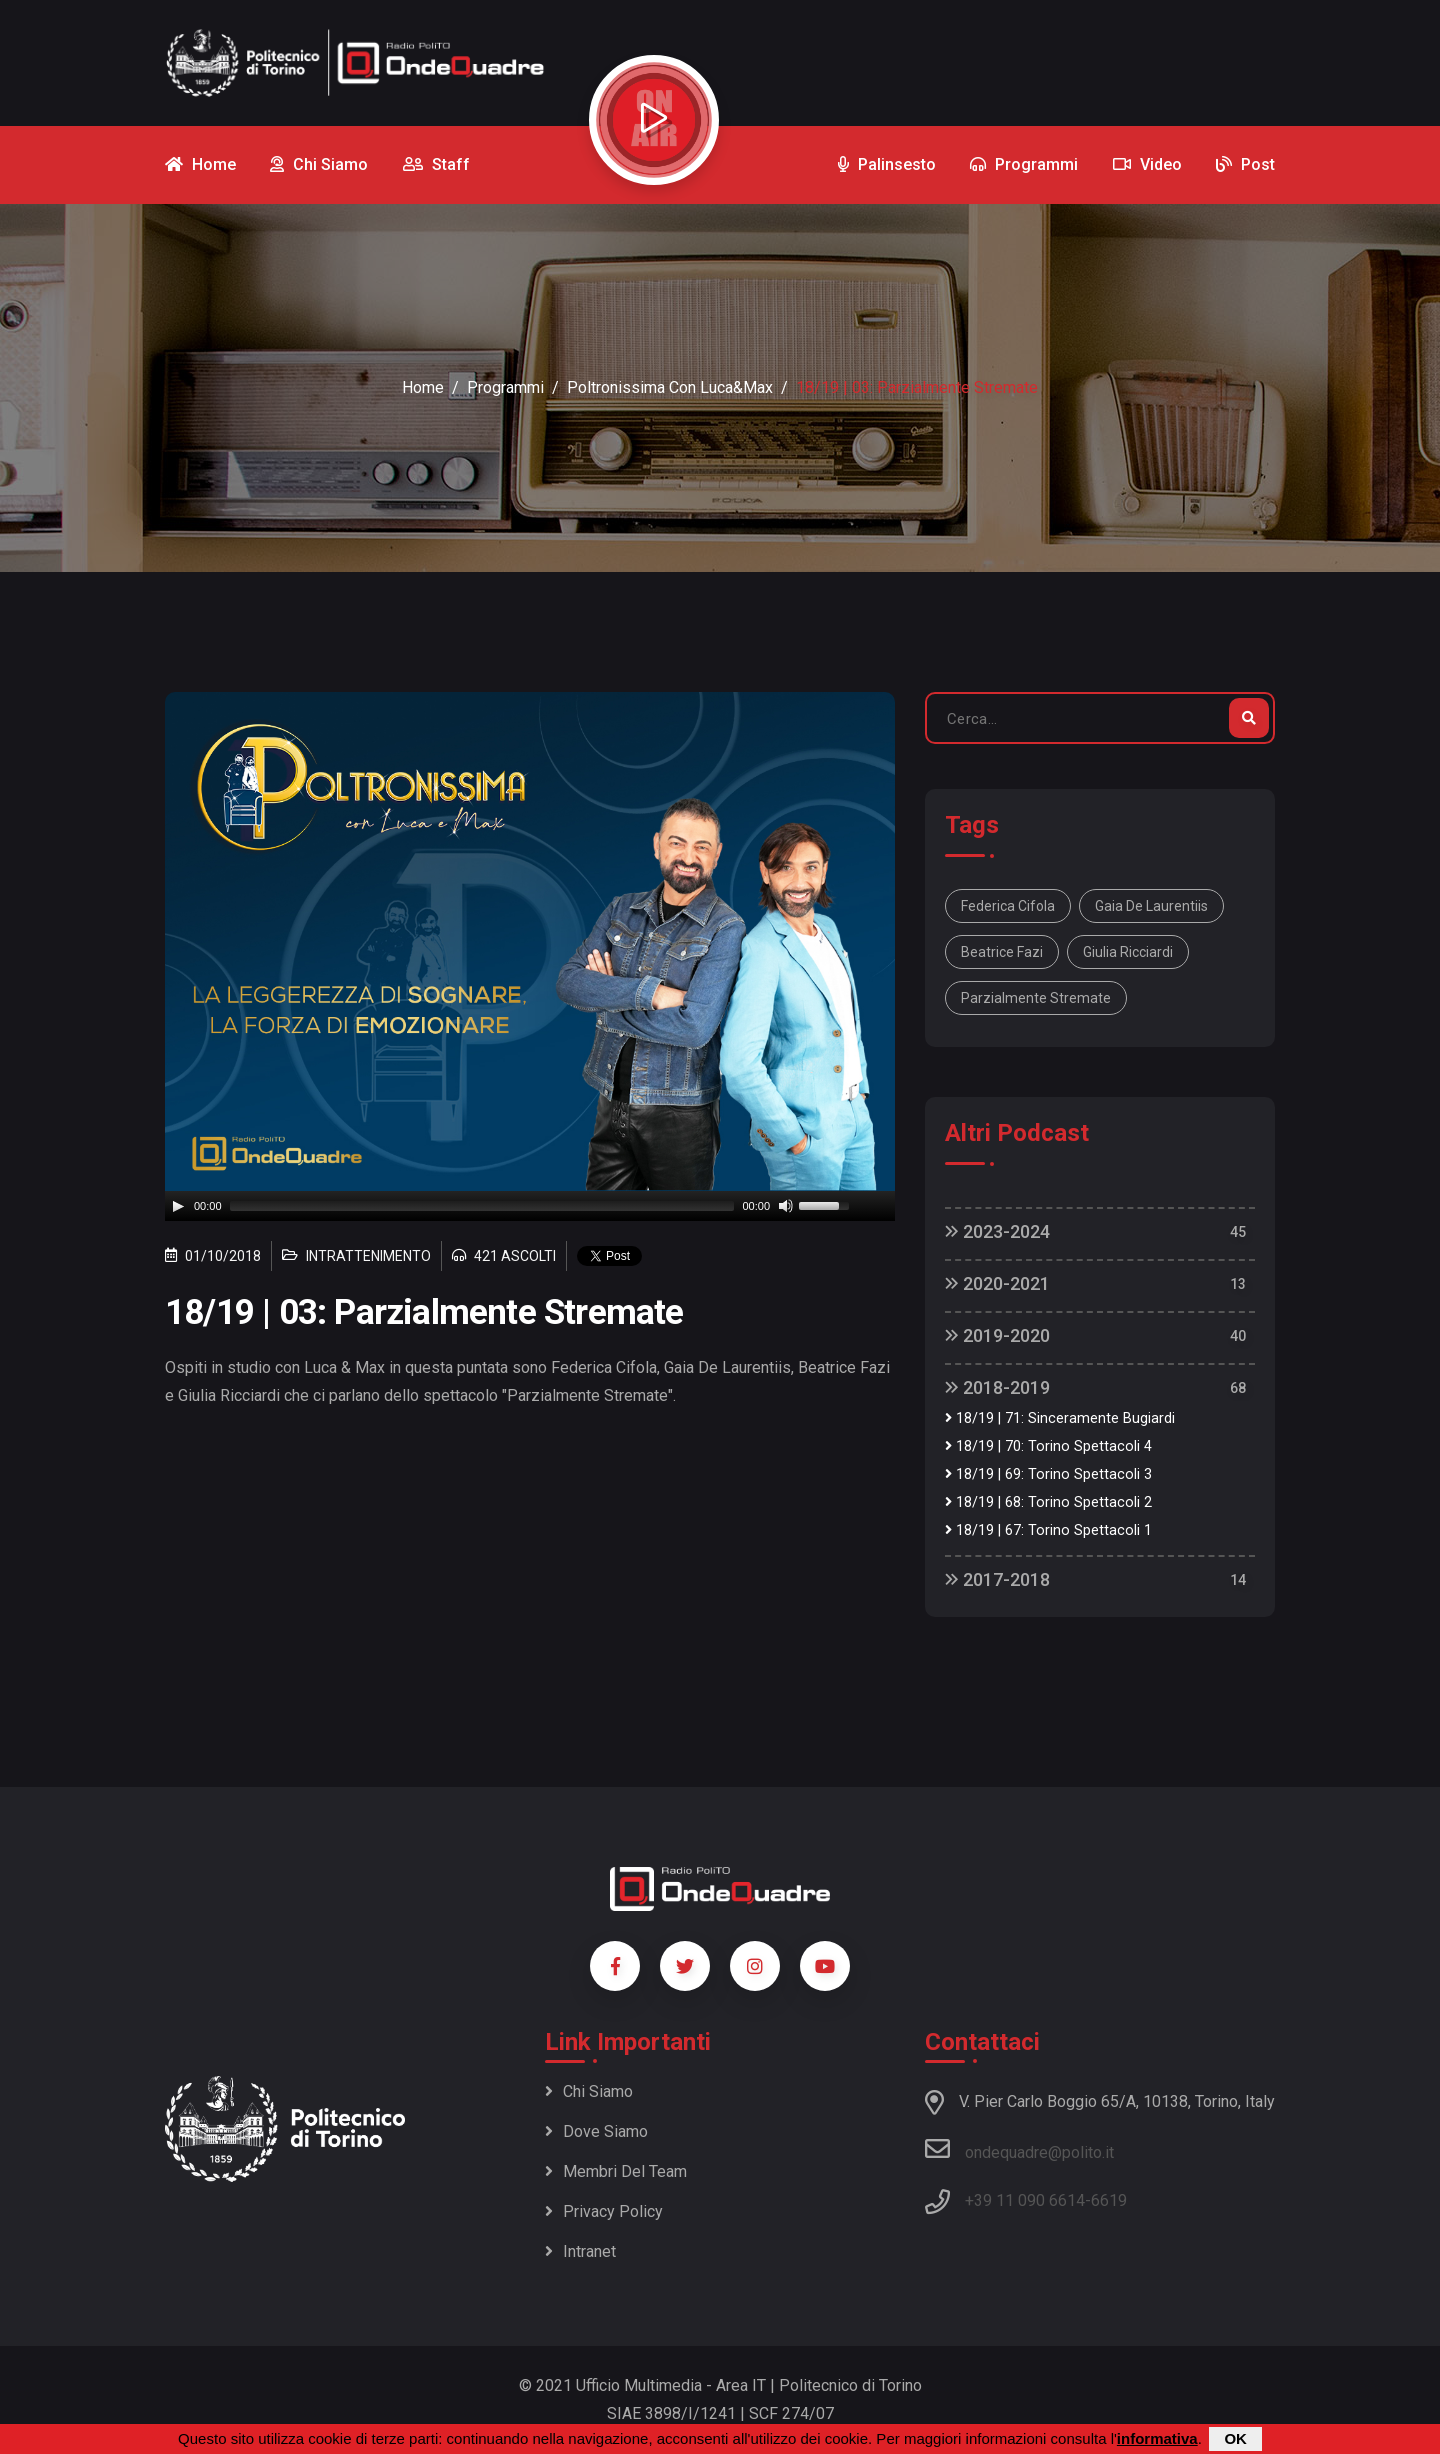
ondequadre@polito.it (1019, 2149)
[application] (530, 1206)
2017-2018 (997, 1579)
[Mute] (786, 1206)
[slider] (482, 1206)
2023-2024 (997, 1231)
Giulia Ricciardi (1128, 952)
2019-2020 (997, 1335)
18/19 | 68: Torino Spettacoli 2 (1048, 1502)
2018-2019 (997, 1387)
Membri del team (616, 2171)
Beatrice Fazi (1002, 952)
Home (423, 387)
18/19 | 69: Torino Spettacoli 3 (1048, 1474)
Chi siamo (589, 2091)
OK (1235, 2438)
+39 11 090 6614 (1025, 2200)
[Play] (178, 1206)
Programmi (505, 387)
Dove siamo (596, 2131)
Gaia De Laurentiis (1151, 906)
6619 (1109, 2200)
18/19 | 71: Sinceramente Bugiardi (1060, 1418)
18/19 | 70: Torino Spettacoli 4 (1048, 1446)
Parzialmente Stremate (1036, 998)
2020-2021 (997, 1283)
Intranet (580, 2251)
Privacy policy (604, 2211)
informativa (1157, 2438)
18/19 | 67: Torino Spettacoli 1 (1048, 1530)
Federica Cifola (1008, 906)
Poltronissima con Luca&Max (670, 387)
